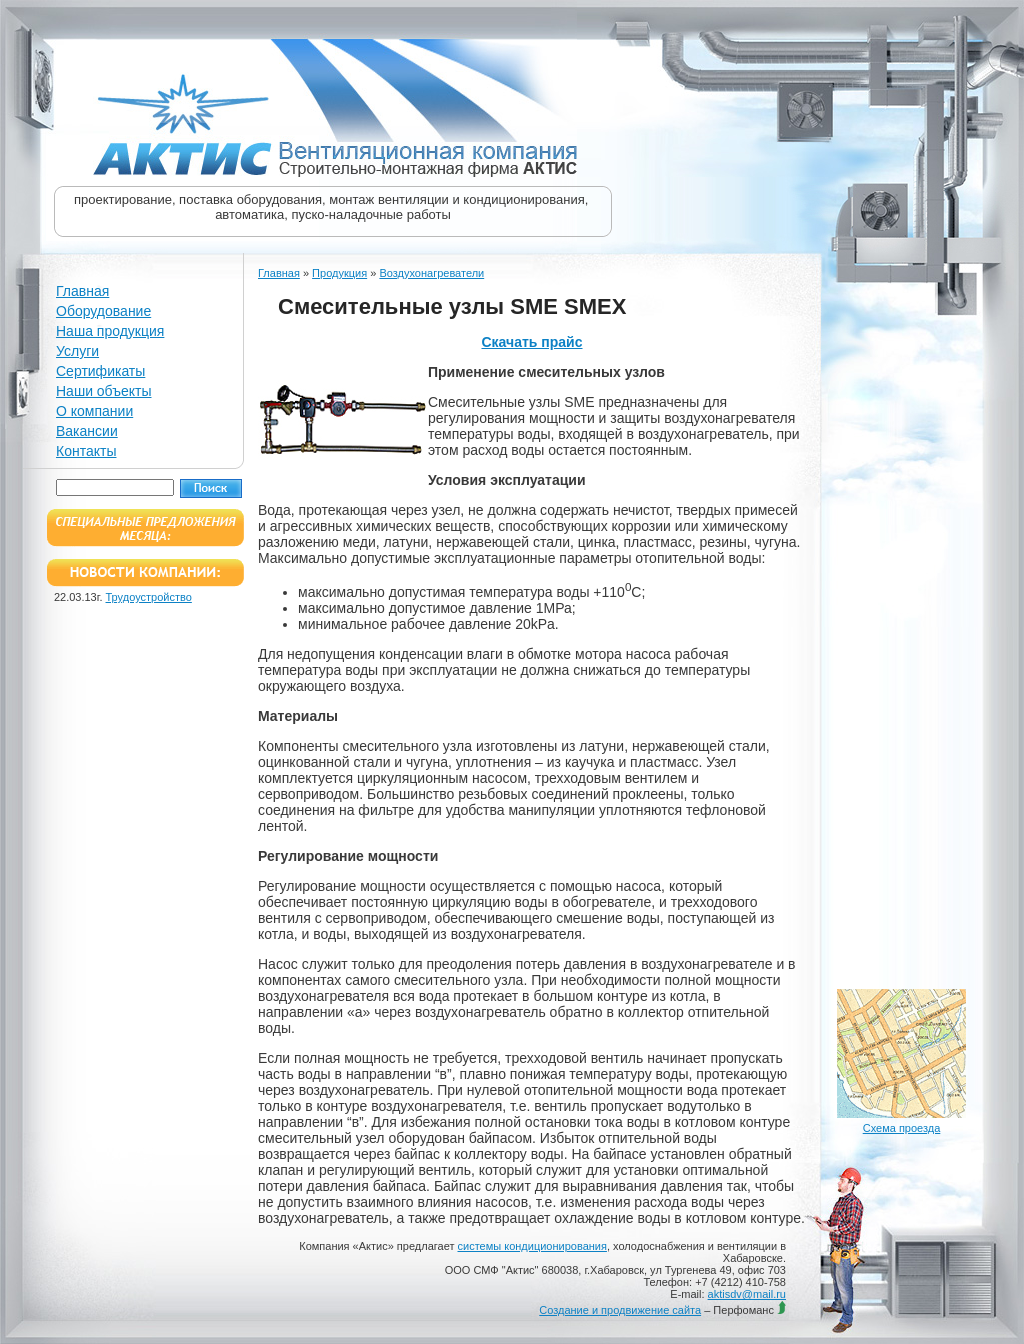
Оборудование (103, 311)
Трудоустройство (149, 597)
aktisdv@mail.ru (747, 1294)
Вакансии (87, 431)
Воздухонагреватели (431, 273)
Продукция (339, 273)
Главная (82, 291)
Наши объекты (103, 391)
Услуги (77, 351)
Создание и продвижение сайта (620, 1310)
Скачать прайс (531, 342)
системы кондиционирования (532, 1246)
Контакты (86, 451)
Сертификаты (100, 371)
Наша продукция (110, 331)
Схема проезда (902, 1128)
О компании (94, 411)
